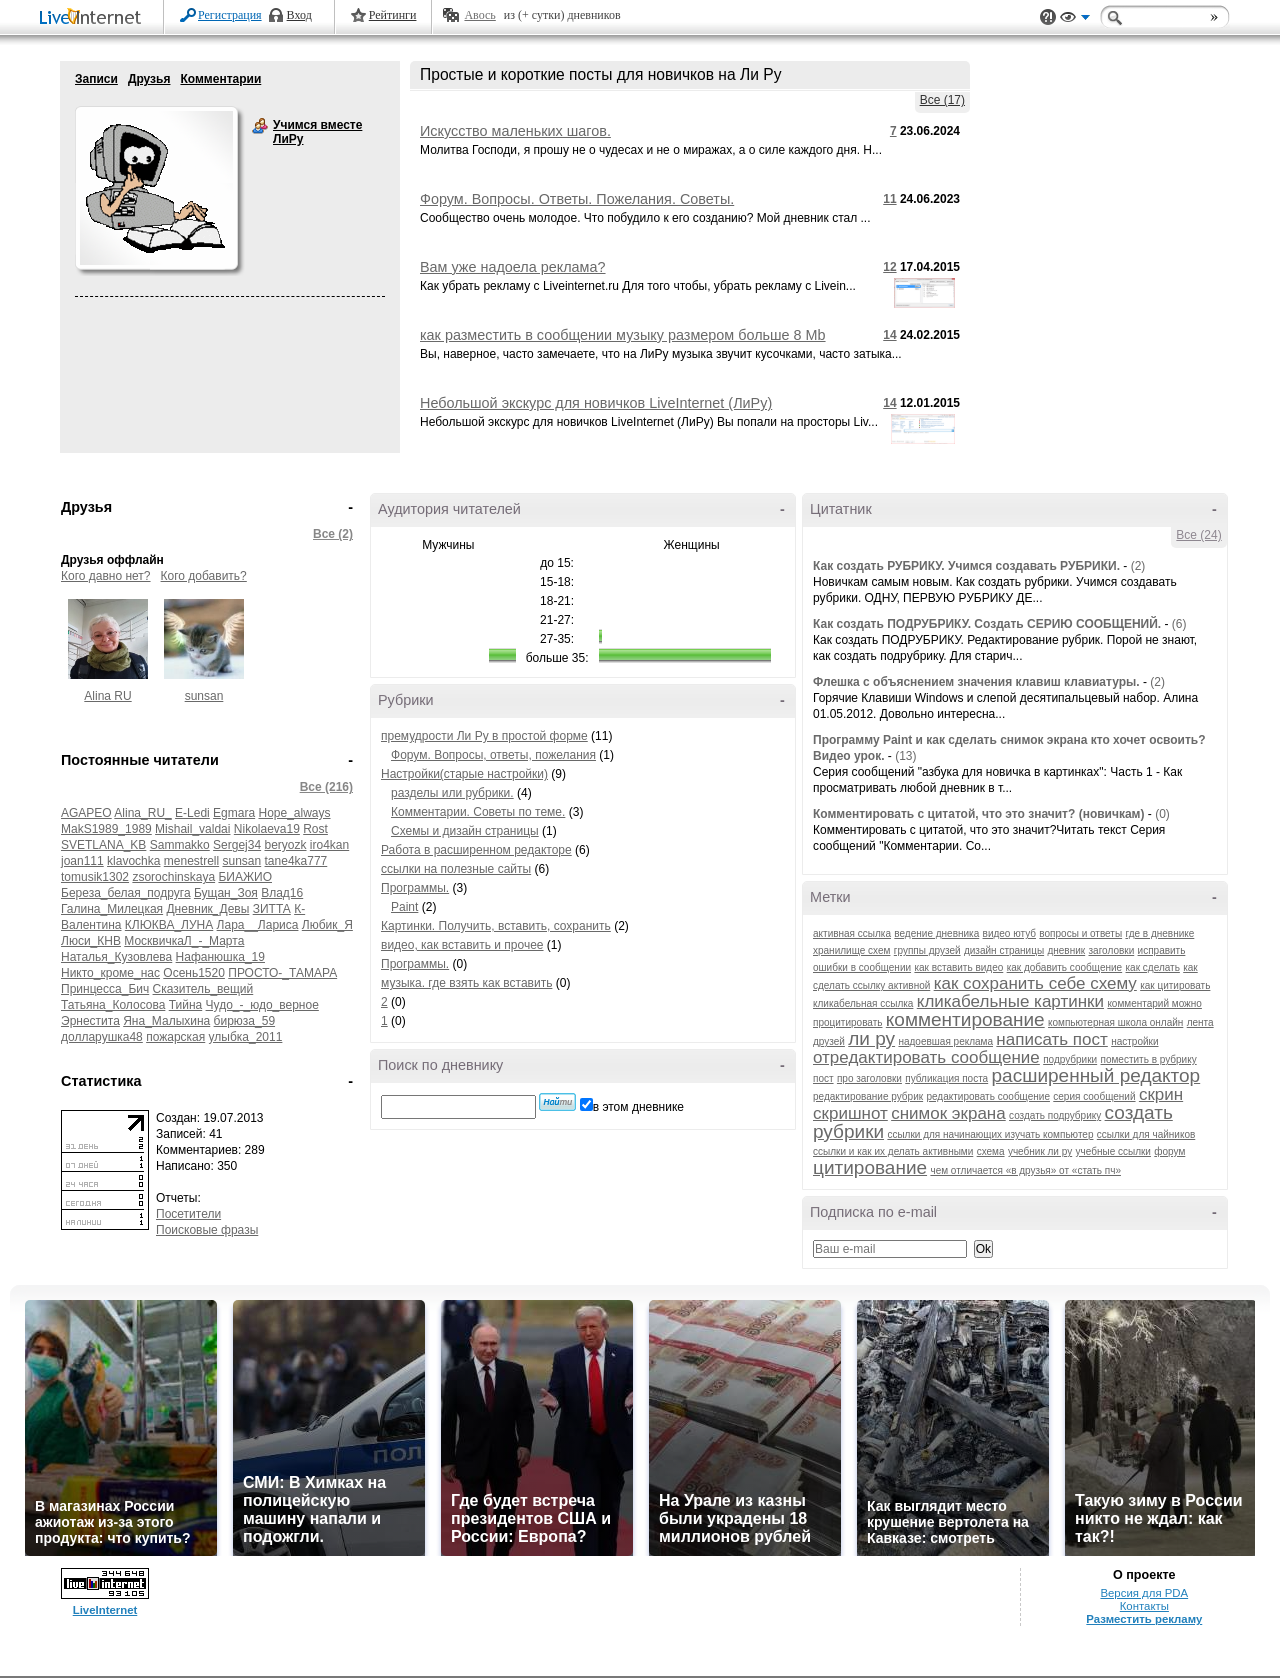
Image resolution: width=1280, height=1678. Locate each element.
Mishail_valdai (192, 829)
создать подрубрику (1055, 1115)
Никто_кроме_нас (110, 973)
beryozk (285, 845)
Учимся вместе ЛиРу (260, 126)
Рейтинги (393, 15)
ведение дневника (936, 933)
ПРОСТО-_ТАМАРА (282, 973)
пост (823, 1078)
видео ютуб (1009, 933)
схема (991, 1151)
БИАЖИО (245, 877)
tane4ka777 (296, 861)
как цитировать (1175, 985)
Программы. (415, 888)
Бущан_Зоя (226, 893)
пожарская (175, 1037)
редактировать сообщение (988, 1096)
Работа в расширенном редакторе (476, 850)
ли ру (871, 1038)
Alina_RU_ (142, 813)
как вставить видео (958, 967)
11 (889, 199)
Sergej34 (237, 845)
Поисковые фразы (207, 1230)
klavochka (133, 861)
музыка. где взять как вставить (466, 983)
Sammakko (180, 845)
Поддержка (1048, 17)
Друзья (149, 79)
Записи (96, 79)
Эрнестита (90, 1021)
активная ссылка (852, 933)
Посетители (188, 1214)
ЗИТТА (272, 909)
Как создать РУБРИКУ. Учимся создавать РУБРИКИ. (966, 566)
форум (1169, 1151)
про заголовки (869, 1078)
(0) (1162, 814)
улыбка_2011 (246, 1037)
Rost (315, 829)
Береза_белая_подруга (126, 893)
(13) (905, 756)
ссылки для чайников (1146, 1134)
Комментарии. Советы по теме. (478, 812)
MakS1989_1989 (106, 829)
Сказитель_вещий (203, 989)
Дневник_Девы (207, 909)
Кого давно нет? (106, 576)
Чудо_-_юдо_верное (262, 1005)
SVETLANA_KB (103, 845)
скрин (1161, 1094)
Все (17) (942, 100)
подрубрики (1070, 1059)
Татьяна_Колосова (113, 1005)
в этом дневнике (638, 1107)
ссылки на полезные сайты (456, 869)
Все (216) (326, 787)
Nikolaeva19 (267, 829)
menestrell (191, 861)
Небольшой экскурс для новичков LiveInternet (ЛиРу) (596, 403)
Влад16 (282, 893)
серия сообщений (1094, 1096)
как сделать (1153, 967)
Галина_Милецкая (112, 909)
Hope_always (294, 813)
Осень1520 (194, 973)
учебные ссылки (1113, 1151)
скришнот (850, 1113)
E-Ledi (192, 813)
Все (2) (333, 534)
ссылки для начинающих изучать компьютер (990, 1134)
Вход (299, 15)
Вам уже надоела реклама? (513, 267)
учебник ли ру (1040, 1151)
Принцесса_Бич (105, 989)
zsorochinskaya (173, 877)
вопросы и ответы (1080, 933)
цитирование (870, 1167)
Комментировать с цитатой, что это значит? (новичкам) (979, 814)
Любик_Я (327, 925)
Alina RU (107, 696)
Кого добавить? (204, 576)
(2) (1138, 566)
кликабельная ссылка (863, 1003)
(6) (1179, 624)
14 (889, 335)
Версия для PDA (1144, 1593)
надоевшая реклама (945, 1041)
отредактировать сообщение (926, 1057)
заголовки (1112, 950)
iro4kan (329, 845)
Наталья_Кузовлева (116, 957)
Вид (1075, 20)
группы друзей (927, 950)
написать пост (1051, 1039)
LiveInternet (94, 18)
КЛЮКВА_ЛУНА (169, 925)
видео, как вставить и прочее (462, 945)
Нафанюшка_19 (220, 957)
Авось (479, 15)
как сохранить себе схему (1035, 983)
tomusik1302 (95, 877)
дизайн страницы (1004, 950)
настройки (1134, 1041)
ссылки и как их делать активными (893, 1151)
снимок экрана (948, 1113)
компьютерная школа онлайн (1115, 1022)
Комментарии (220, 79)
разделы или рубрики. (452, 793)
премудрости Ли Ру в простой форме (484, 736)
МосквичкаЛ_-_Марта (184, 941)
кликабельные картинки (1010, 1001)
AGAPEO (86, 813)
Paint (404, 907)
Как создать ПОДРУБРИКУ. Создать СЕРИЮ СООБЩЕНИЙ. (987, 624)
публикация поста (946, 1078)
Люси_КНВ (91, 941)
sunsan (204, 696)
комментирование (965, 1019)
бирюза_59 (244, 1021)
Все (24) (1198, 535)
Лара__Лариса (258, 925)
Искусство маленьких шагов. (515, 131)
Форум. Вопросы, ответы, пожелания (493, 755)
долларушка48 (102, 1037)
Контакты (1144, 1606)
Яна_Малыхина (166, 1021)
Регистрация (230, 15)
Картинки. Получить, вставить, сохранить (496, 926)
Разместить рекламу (1144, 1619)
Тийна (186, 1005)
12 (889, 267)
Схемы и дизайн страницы (465, 831)
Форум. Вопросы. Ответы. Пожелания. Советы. (577, 199)
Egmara (234, 813)
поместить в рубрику (1149, 1059)
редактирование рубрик (868, 1096)
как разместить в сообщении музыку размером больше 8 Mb (623, 335)
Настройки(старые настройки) (464, 774)
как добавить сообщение (1065, 967)
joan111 (82, 861)
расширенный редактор (1096, 1075)
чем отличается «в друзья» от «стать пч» (1025, 1170)
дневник (1066, 950)
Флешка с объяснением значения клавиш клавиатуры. (976, 682)
